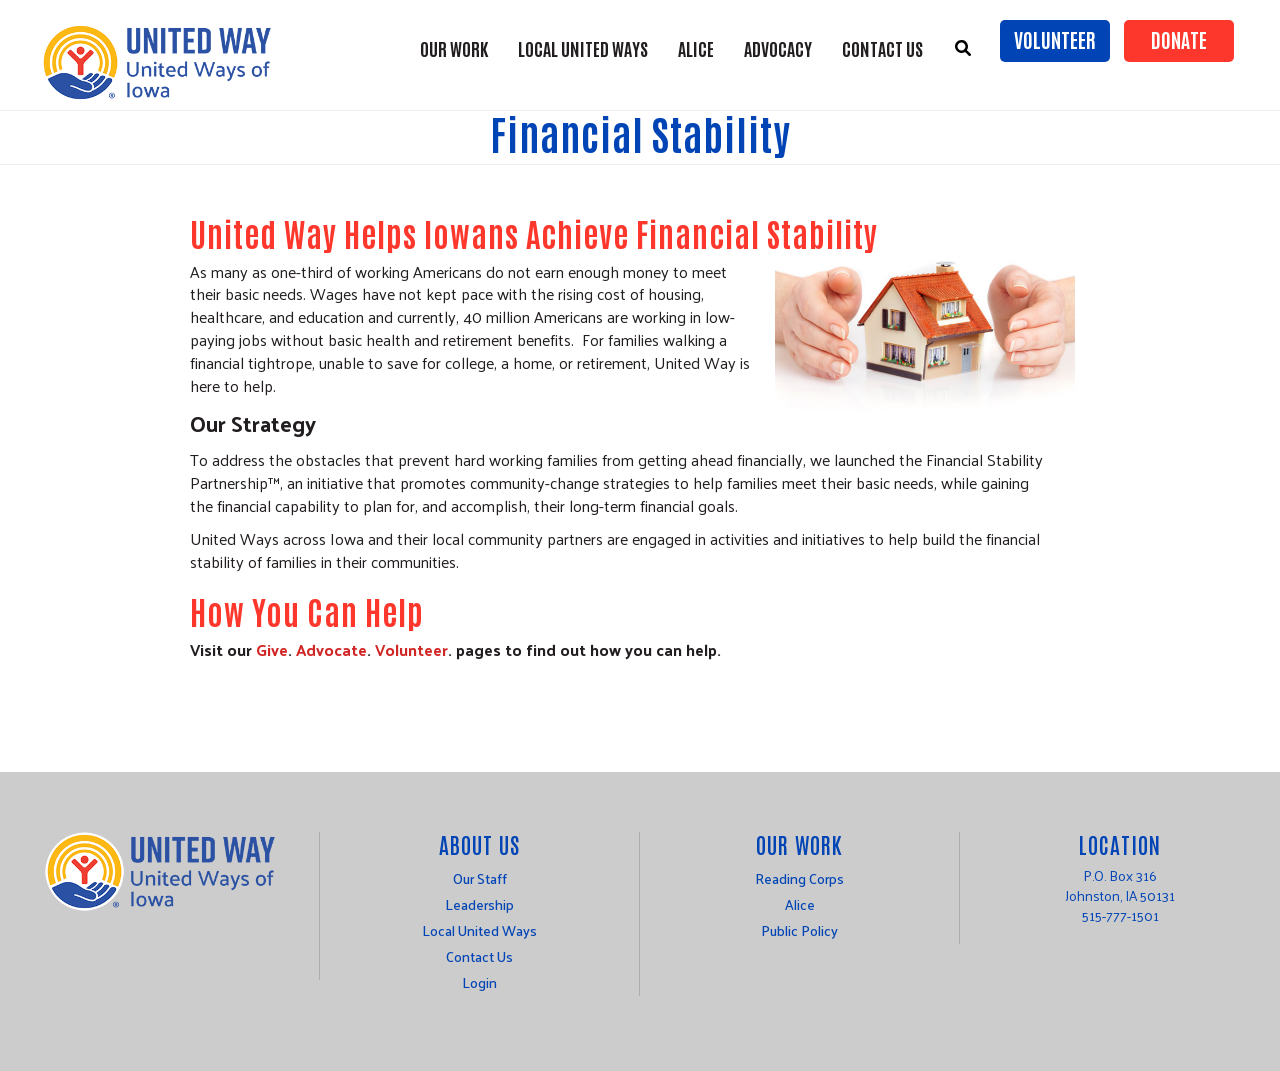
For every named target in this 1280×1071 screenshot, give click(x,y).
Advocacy (778, 48)
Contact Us (882, 48)
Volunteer (1055, 39)
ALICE (696, 48)
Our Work (454, 48)
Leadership (479, 904)
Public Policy (799, 930)
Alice (800, 904)
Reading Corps (799, 878)
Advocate (331, 649)
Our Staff (480, 878)
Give (272, 649)
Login (479, 982)
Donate (1179, 39)
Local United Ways (583, 48)
